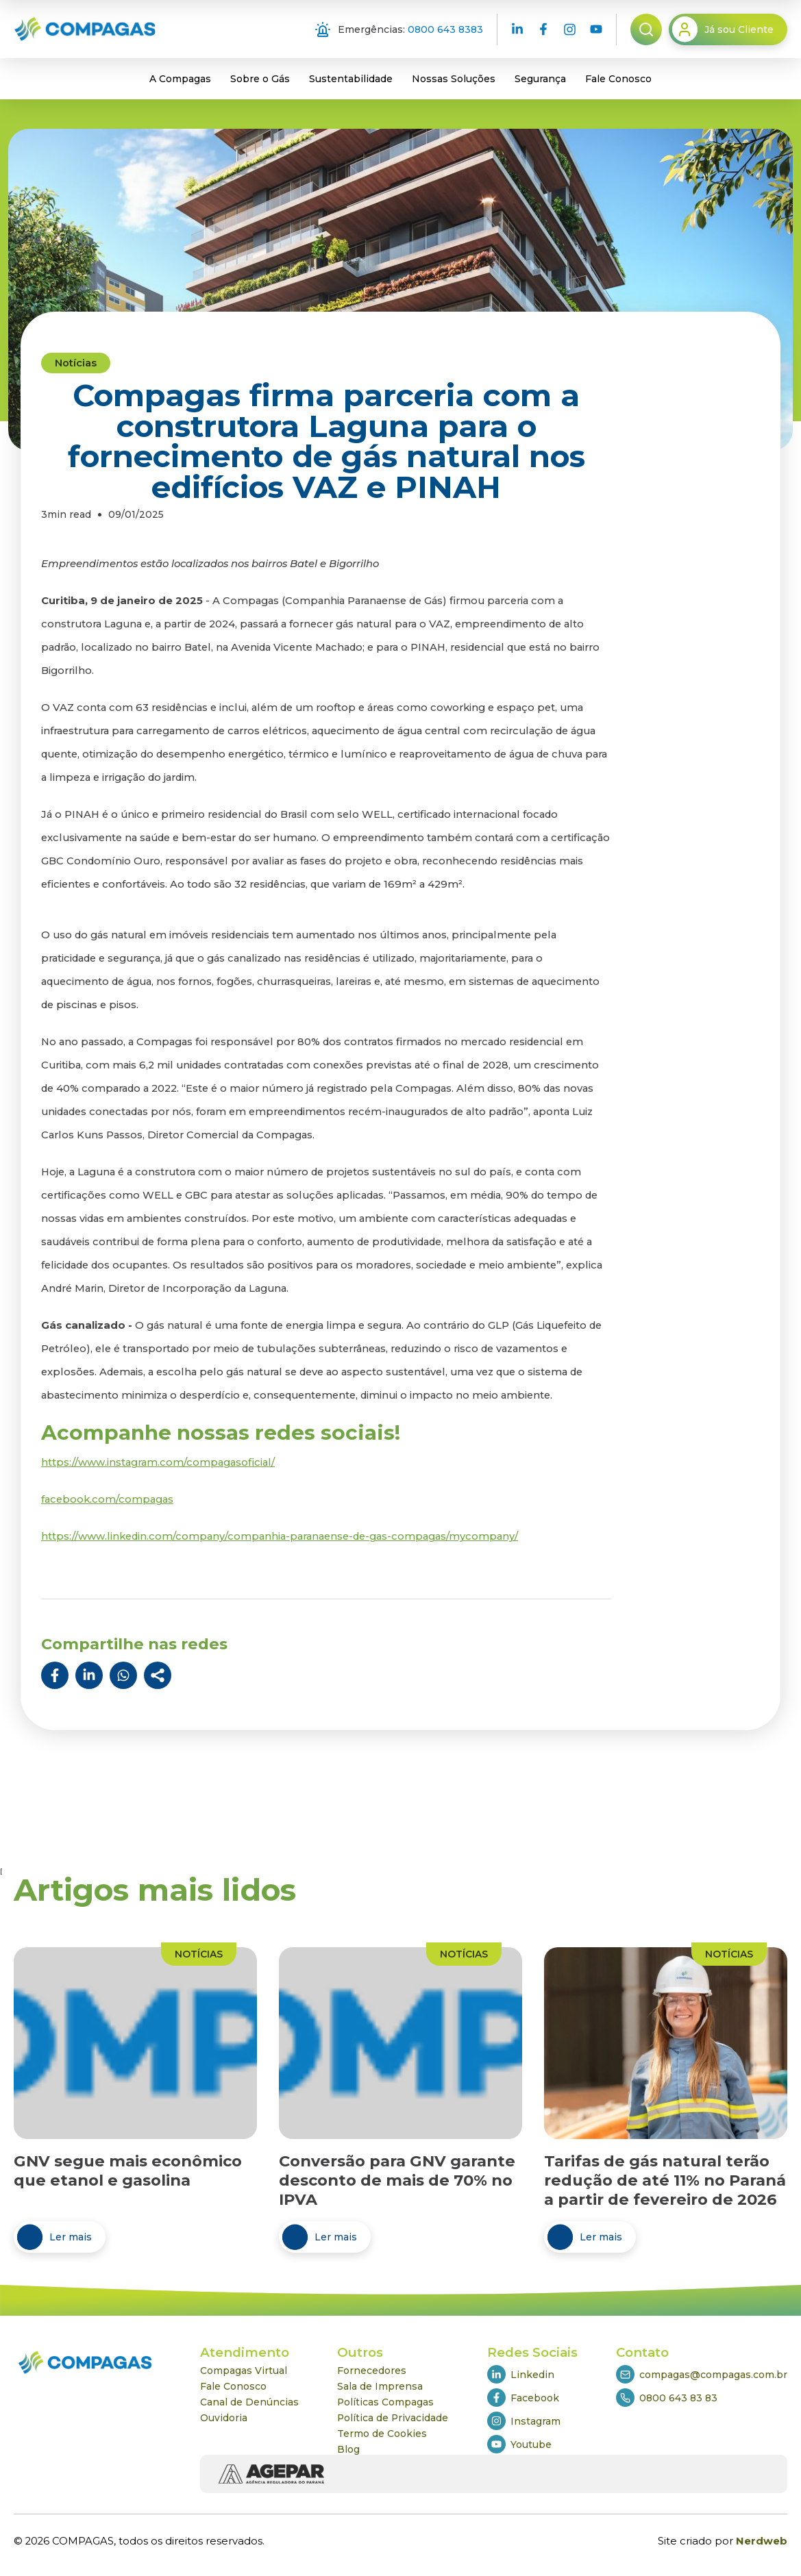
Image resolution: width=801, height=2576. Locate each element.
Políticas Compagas (385, 2402)
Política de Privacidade (392, 2417)
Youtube (519, 2444)
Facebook (523, 2397)
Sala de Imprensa (380, 2386)
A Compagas (180, 78)
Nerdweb (761, 2541)
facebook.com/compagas (107, 1499)
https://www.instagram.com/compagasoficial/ (158, 1462)
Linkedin (520, 2374)
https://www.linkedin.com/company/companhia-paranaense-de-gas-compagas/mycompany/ (279, 1536)
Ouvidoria (223, 2417)
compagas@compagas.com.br (701, 2374)
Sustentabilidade (351, 78)
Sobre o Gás (260, 78)
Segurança (540, 78)
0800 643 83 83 (666, 2397)
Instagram (523, 2421)
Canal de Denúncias (249, 2402)
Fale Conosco (618, 78)
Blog (348, 2449)
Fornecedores (371, 2370)
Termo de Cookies (382, 2433)
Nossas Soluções (453, 78)
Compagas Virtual (243, 2370)
